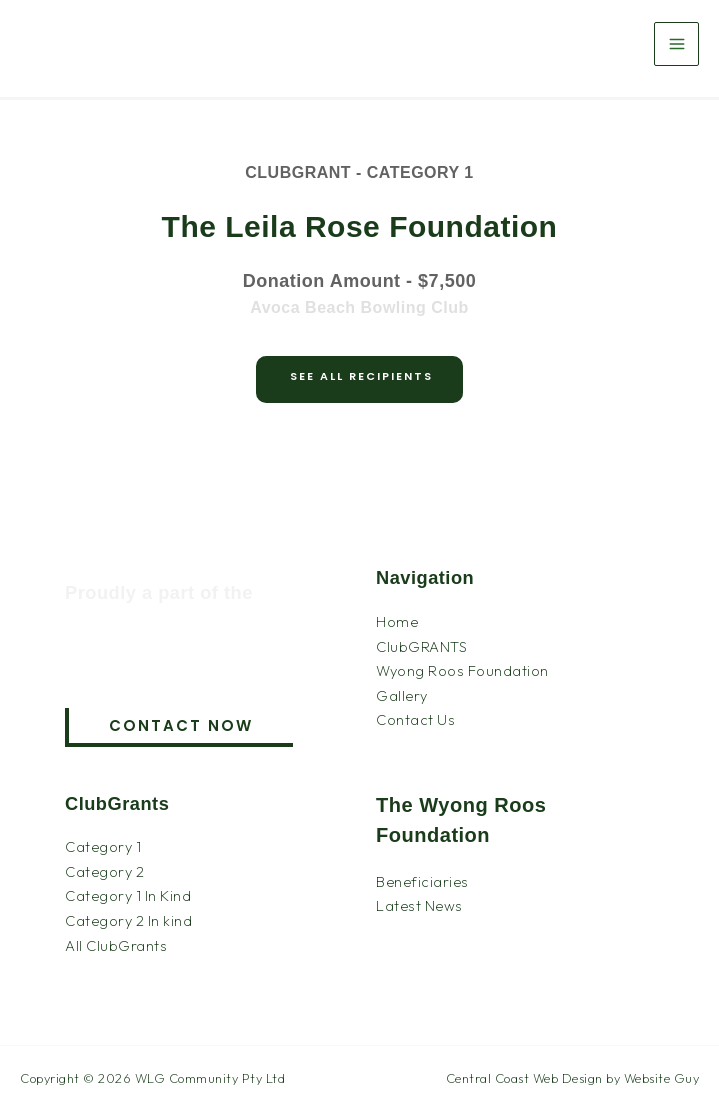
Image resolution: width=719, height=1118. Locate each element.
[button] (179, 727)
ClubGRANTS (421, 646)
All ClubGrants (116, 945)
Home (397, 621)
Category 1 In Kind (128, 895)
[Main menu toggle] (676, 44)
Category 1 (103, 846)
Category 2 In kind (128, 920)
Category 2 (104, 871)
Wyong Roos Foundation (462, 670)
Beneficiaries (422, 881)
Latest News (419, 905)
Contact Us (415, 719)
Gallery (402, 695)
